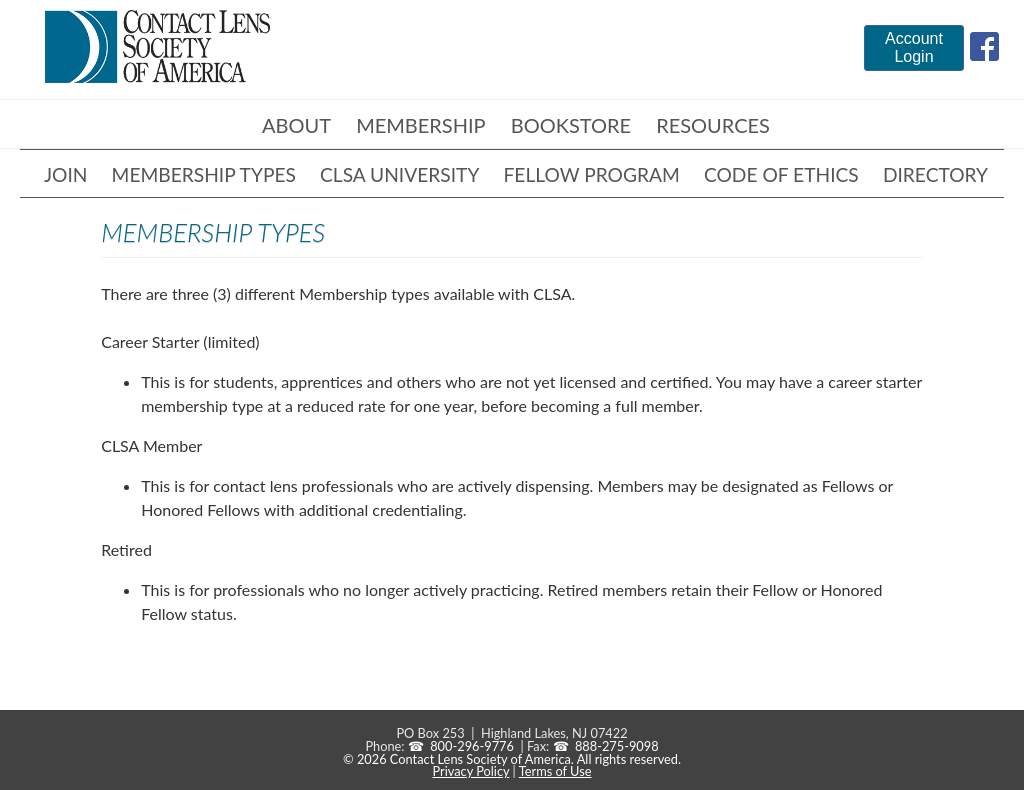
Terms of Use (555, 771)
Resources (713, 125)
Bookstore (571, 125)
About (296, 125)
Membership (420, 125)
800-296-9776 (472, 746)
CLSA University (399, 174)
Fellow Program (592, 174)
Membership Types (204, 174)
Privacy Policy (470, 771)
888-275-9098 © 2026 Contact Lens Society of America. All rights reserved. (512, 752)
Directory (935, 174)
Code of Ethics (781, 174)
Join (66, 174)
